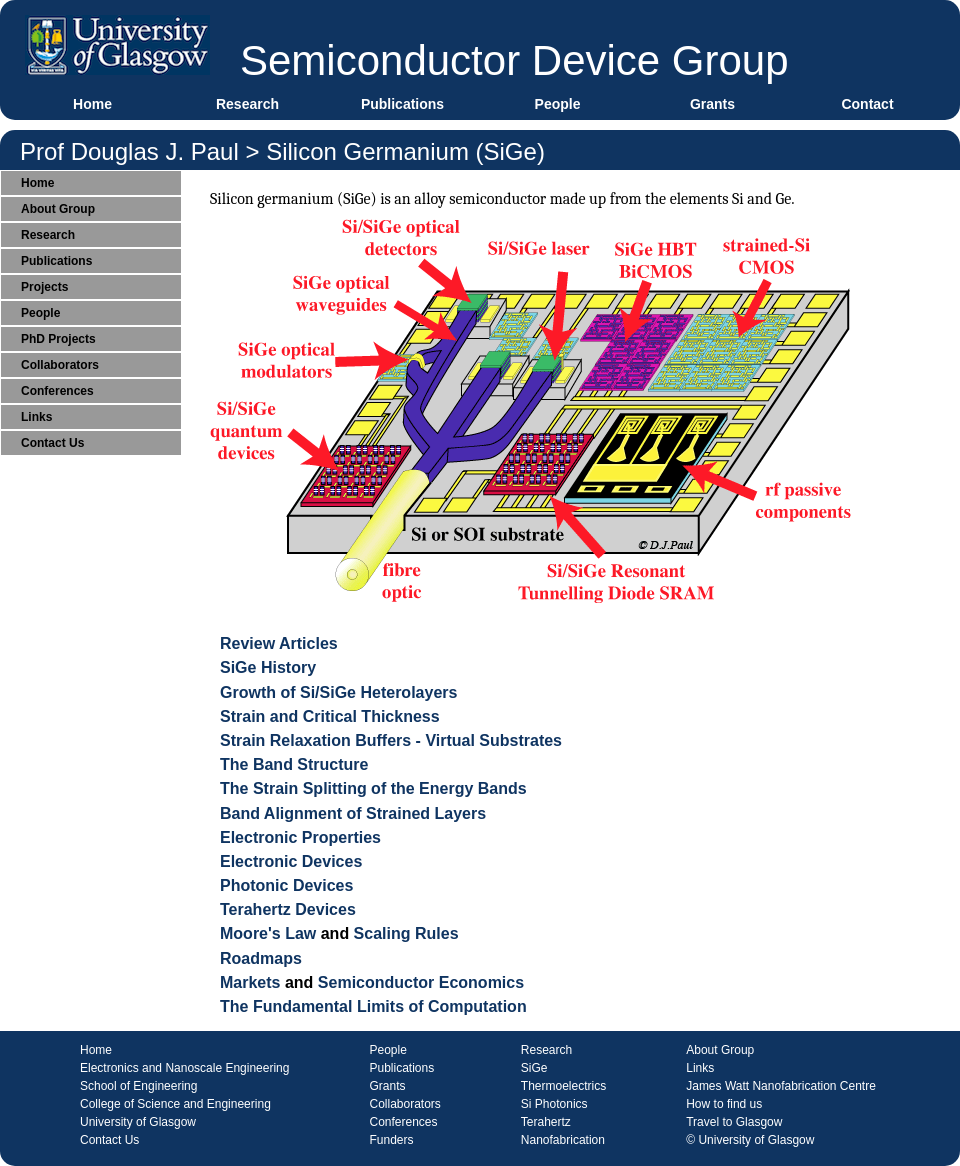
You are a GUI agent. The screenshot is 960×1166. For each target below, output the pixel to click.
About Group (58, 209)
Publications (402, 104)
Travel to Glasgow (734, 1122)
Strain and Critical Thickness (330, 716)
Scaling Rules (406, 933)
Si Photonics (554, 1104)
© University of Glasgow (750, 1140)
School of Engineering (138, 1086)
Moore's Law (268, 933)
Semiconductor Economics (421, 982)
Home (92, 104)
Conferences (57, 391)
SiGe (534, 1068)
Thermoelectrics (563, 1086)
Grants (712, 104)
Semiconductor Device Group (514, 60)
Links (36, 417)
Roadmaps (261, 958)
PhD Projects (58, 339)
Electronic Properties (300, 837)
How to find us (724, 1104)
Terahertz (546, 1122)
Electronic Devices (291, 861)
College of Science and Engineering (175, 1104)
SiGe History (268, 667)
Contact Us (52, 443)
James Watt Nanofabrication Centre (781, 1086)
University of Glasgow (138, 1122)
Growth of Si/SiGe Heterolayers (338, 692)
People (558, 104)
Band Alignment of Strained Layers (353, 813)
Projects (44, 287)
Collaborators (60, 365)
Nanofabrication (563, 1140)
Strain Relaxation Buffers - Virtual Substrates (391, 740)
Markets (250, 982)
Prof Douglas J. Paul (129, 151)
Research (247, 104)
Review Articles (279, 643)
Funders (391, 1140)
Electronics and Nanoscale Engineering (184, 1068)
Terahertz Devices (288, 909)
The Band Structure (294, 764)
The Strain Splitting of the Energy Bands (373, 788)
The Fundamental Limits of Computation (373, 1006)
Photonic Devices (286, 885)
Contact (867, 104)
